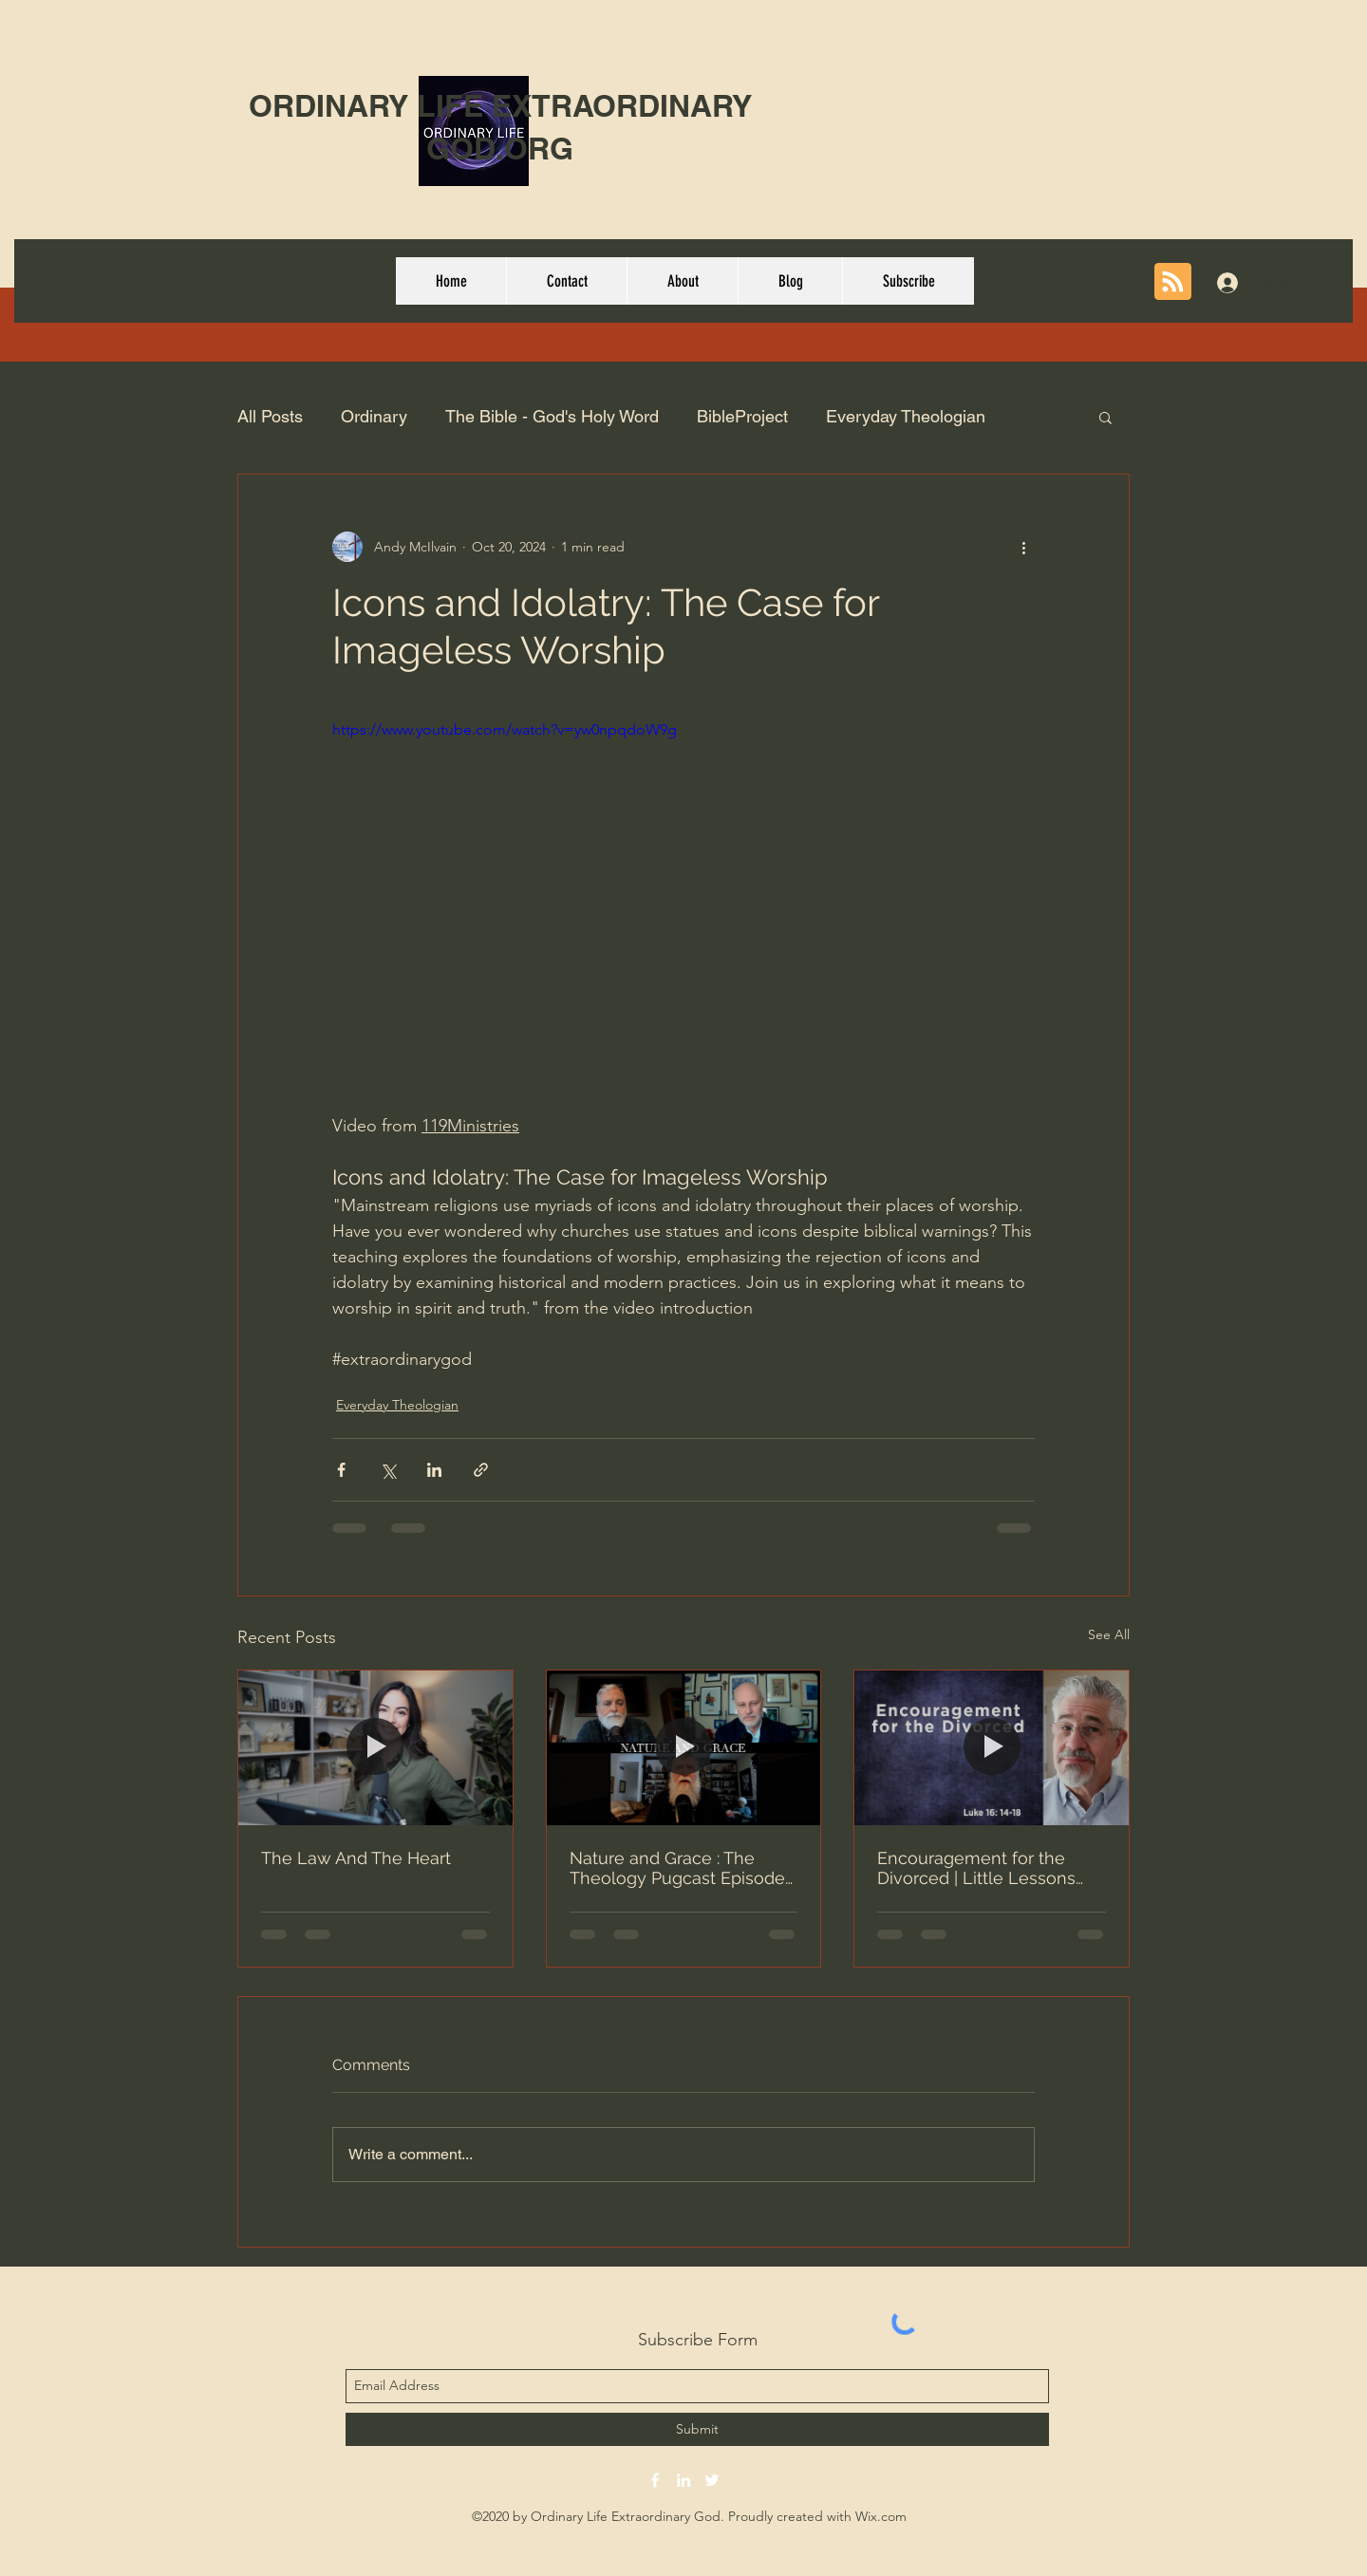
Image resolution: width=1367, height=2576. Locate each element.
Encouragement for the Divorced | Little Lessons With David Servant (976, 1868)
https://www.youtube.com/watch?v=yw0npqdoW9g (504, 729)
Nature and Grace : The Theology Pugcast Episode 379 (677, 1868)
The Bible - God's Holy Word (552, 416)
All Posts (270, 416)
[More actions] (1023, 546)
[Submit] (697, 2429)
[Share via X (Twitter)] (388, 1470)
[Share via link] (481, 1470)
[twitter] (711, 2480)
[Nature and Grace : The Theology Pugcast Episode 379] (684, 1747)
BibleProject (742, 416)
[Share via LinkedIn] (434, 1470)
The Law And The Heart (356, 1858)
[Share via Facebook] (341, 1470)
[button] (1105, 416)
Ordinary (374, 416)
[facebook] (655, 2480)
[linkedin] (683, 2480)
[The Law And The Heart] (375, 1747)
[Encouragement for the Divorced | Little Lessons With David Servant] (991, 1747)
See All (1109, 1634)
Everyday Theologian (905, 416)
